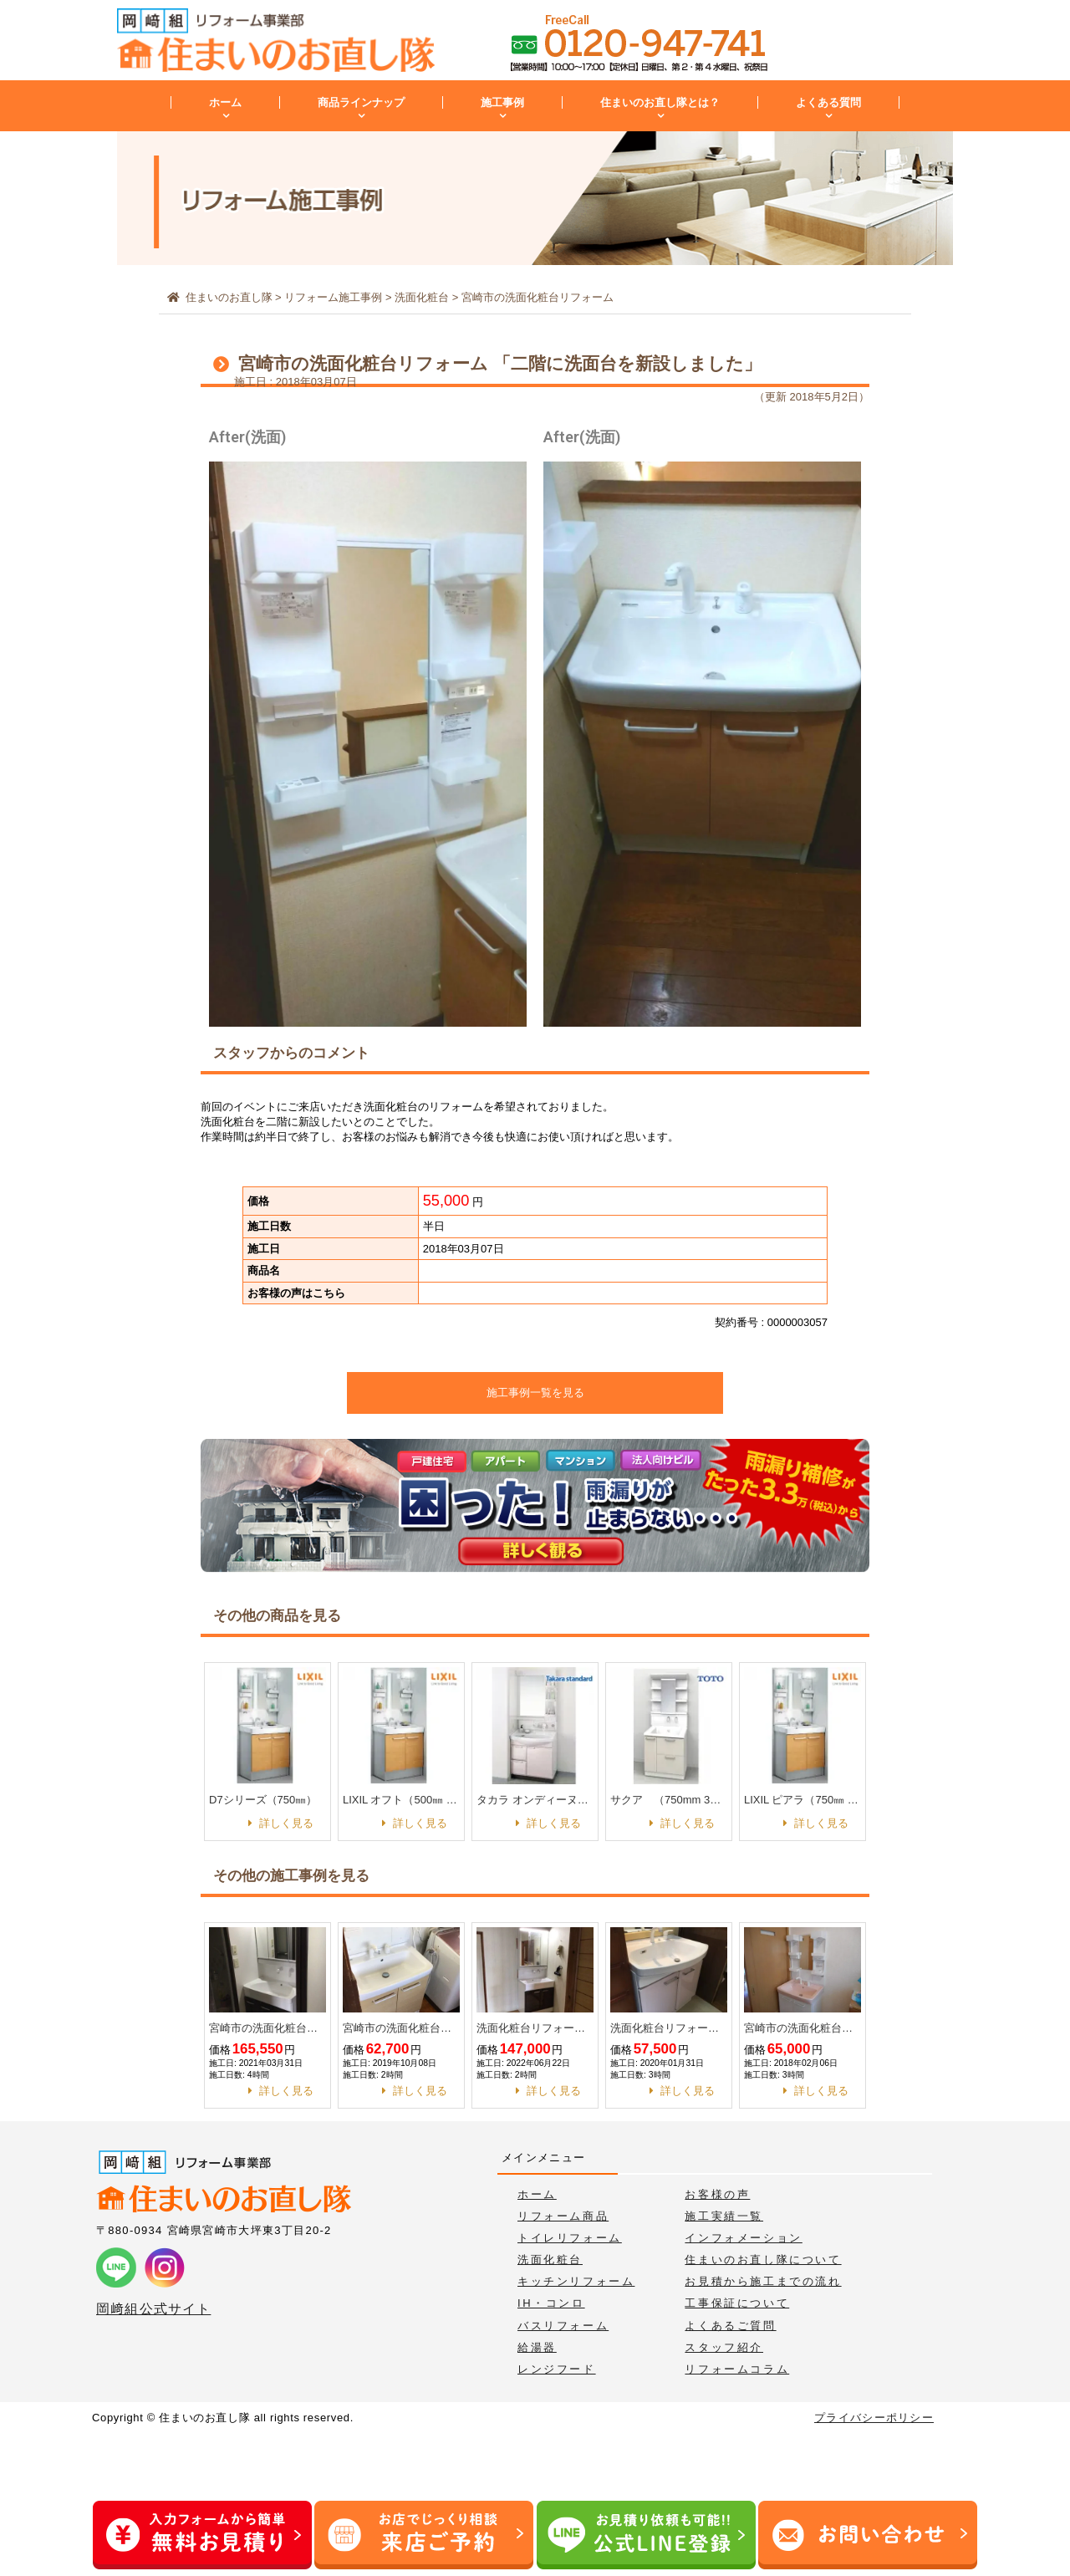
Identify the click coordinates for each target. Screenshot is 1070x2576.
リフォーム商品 (563, 2216)
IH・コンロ (551, 2303)
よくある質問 (828, 102)
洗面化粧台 (550, 2259)
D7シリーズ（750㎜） (263, 1799)
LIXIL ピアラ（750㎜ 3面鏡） (802, 1799)
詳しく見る (286, 1823)
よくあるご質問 (730, 2325)
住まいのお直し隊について (763, 2259)
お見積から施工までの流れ (763, 2281)
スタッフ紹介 (724, 2347)
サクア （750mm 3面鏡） (668, 1799)
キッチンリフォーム (575, 2281)
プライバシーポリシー (874, 2417)
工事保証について (737, 2303)
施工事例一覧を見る (535, 1392)
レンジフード (556, 2369)
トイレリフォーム (569, 2238)
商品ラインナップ (361, 102)
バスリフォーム (563, 2325)
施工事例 (502, 102)
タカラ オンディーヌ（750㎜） (535, 1799)
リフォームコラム (737, 2369)
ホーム (225, 102)
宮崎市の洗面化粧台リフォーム (267, 2028)
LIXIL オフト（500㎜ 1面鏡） (401, 1799)
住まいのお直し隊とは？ (660, 102)
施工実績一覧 (724, 2216)
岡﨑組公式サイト (153, 2309)
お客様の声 (717, 2194)
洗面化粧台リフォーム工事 (535, 2028)
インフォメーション (743, 2238)
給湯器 (537, 2347)
